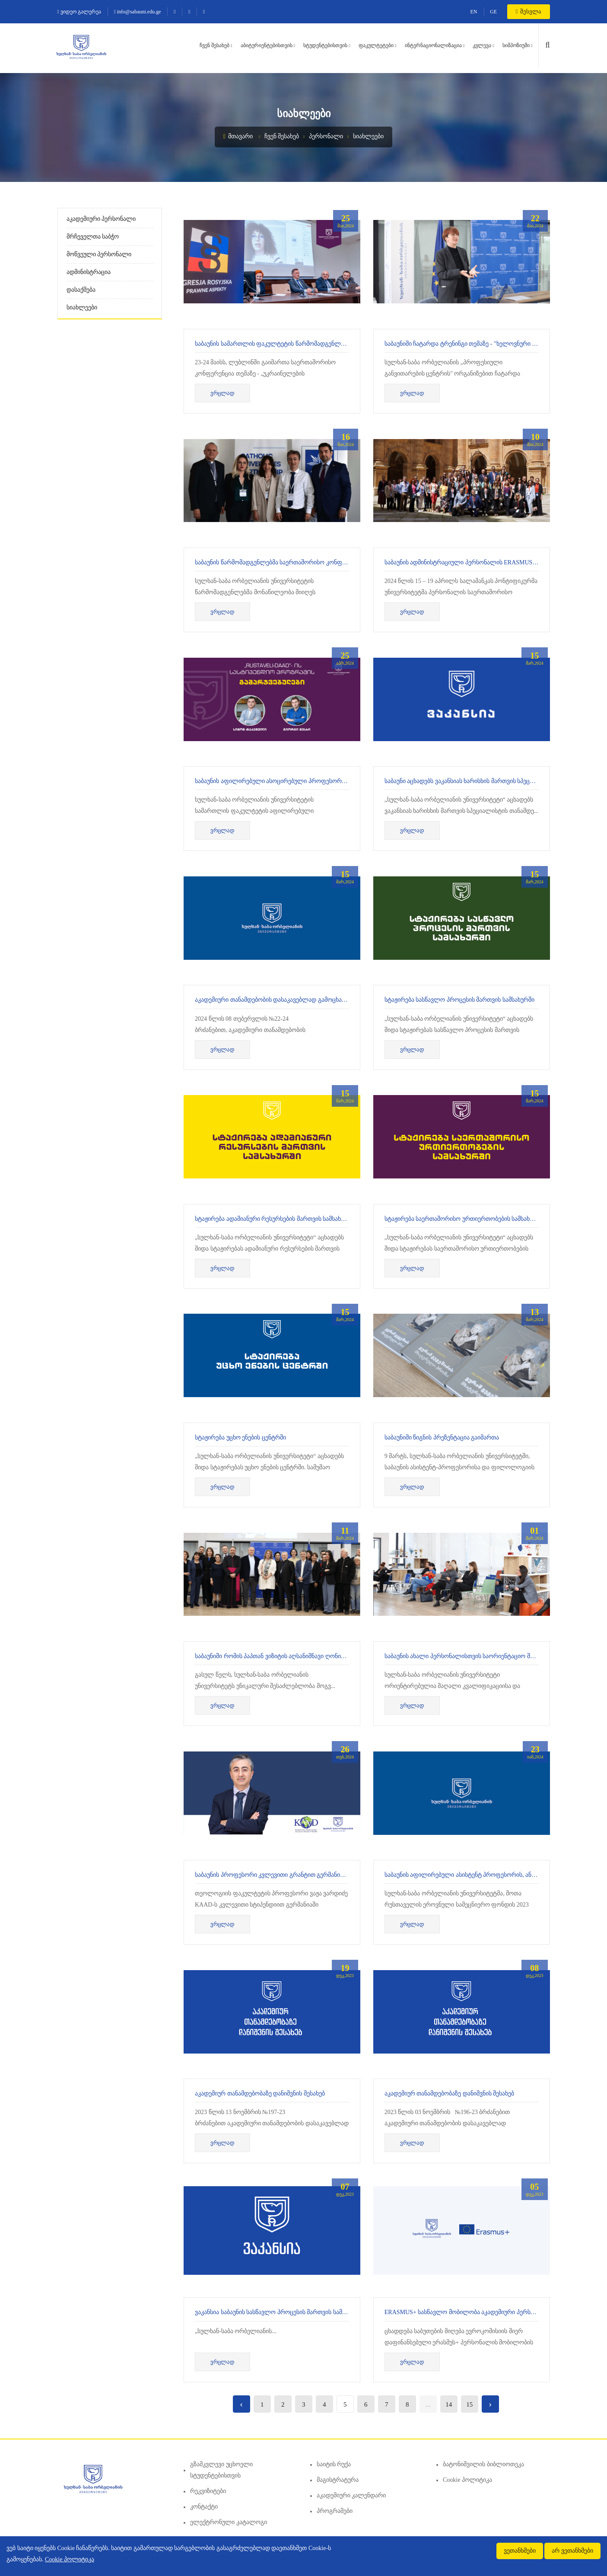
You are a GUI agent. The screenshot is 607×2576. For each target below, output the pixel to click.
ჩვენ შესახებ (214, 45)
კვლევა (482, 45)
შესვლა (528, 11)
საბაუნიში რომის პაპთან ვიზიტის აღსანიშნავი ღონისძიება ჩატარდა (290, 1656)
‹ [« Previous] (241, 2403)
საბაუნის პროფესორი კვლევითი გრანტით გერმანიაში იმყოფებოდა (291, 1875)
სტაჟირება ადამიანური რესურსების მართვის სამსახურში (275, 1219)
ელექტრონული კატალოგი (228, 2522)
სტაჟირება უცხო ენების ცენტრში (240, 1437)
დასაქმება (81, 290)
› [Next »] (490, 2403)
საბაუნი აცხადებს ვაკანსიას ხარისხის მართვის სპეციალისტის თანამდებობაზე (494, 781)
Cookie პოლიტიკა (467, 2480)
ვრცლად (222, 393)
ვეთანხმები (520, 2550)
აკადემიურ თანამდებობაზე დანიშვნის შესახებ (260, 2093)
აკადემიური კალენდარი (351, 2495)
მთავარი (238, 136)
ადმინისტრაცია (89, 272)
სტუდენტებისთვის (325, 45)
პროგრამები (335, 2511)
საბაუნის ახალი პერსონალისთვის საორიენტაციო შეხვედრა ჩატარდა (483, 1656)
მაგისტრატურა (338, 2480)
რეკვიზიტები (208, 2491)
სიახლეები (368, 136)
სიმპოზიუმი (516, 45)
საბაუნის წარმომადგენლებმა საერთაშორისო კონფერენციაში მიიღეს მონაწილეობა (315, 562)
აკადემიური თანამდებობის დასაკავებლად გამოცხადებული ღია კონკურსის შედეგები (316, 1000)
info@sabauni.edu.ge (137, 12)
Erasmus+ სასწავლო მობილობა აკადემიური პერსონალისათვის (478, 2312)
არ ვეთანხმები (572, 2550)
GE (493, 12)
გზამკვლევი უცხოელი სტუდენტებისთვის (221, 2470)
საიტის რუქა (334, 2464)
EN (473, 12)
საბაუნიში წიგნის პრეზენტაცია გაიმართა (442, 1437)
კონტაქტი (204, 2506)
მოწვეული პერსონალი (99, 254)
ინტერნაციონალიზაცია (433, 45)
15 (469, 2404)
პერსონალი (326, 136)
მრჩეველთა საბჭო (93, 236)
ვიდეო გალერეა (79, 12)
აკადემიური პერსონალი (101, 219)
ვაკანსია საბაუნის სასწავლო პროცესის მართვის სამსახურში (280, 2312)
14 (448, 2404)
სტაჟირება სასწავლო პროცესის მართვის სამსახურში (459, 1000)
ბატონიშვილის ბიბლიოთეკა (483, 2464)
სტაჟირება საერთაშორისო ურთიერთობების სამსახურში (464, 1219)
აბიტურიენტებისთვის (266, 45)
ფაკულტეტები (376, 45)
